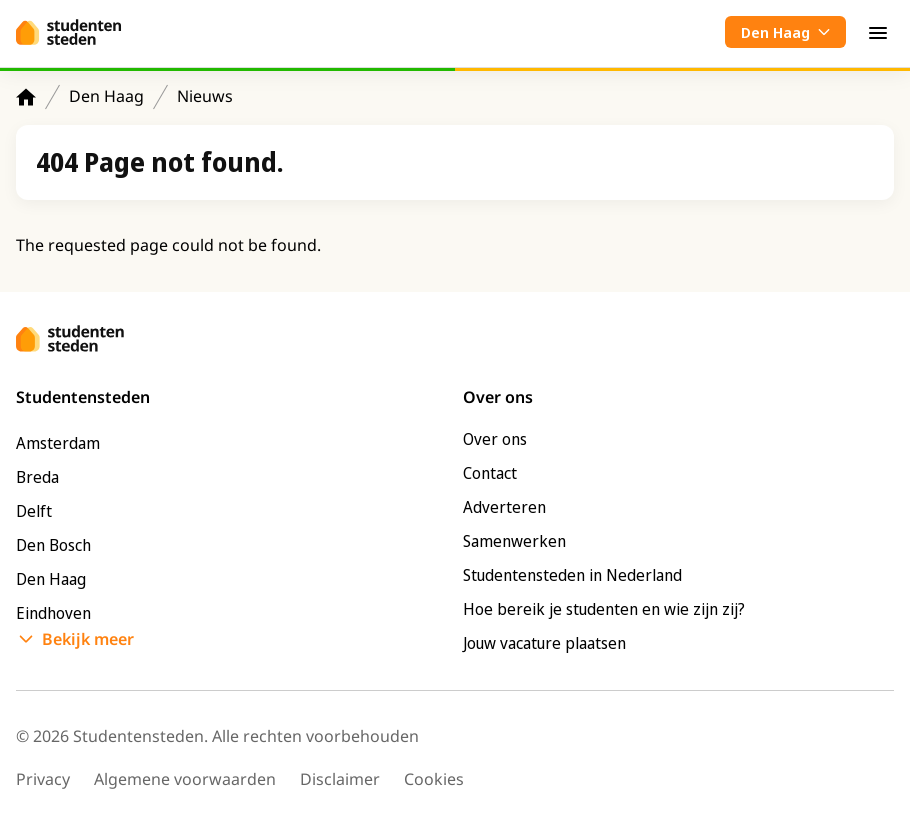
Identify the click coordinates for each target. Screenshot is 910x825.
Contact (490, 473)
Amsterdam (58, 443)
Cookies (434, 779)
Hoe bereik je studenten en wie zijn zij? (604, 609)
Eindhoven (53, 613)
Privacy (43, 779)
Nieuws (205, 96)
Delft (34, 511)
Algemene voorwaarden (185, 779)
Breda (37, 477)
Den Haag (106, 96)
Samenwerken (514, 541)
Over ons (495, 439)
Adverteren (504, 507)
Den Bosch (53, 545)
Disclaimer (340, 779)
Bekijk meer (88, 639)
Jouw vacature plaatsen (544, 643)
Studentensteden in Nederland (572, 575)
